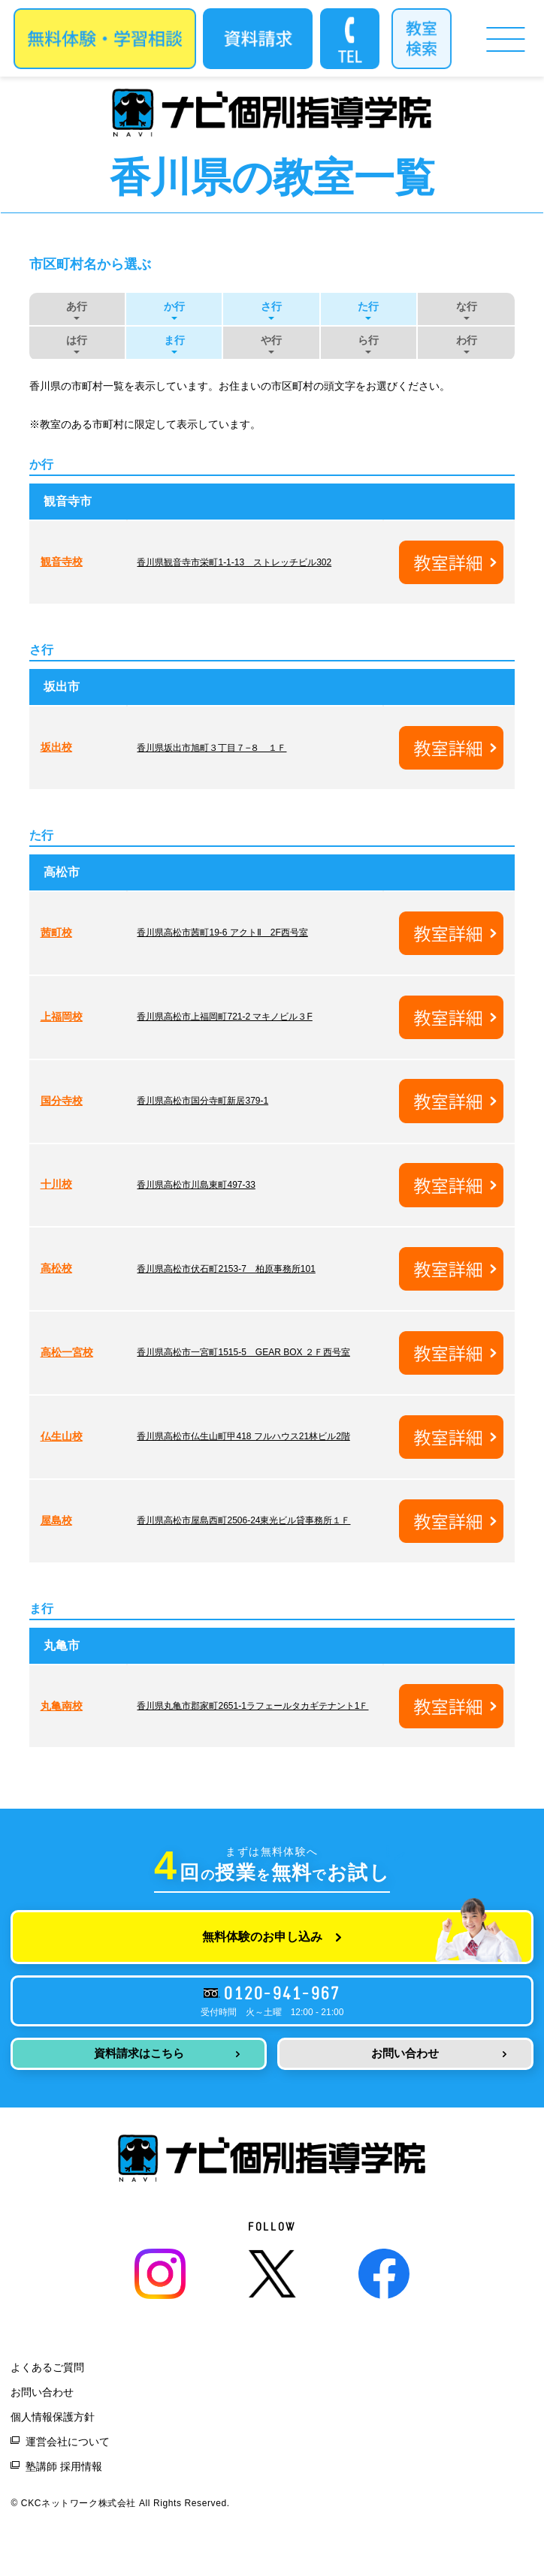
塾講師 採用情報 (64, 2466)
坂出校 (56, 747)
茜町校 (56, 932)
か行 (174, 306)
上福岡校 (62, 1017)
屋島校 (56, 1520)
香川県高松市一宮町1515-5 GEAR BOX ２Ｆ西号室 (243, 1352)
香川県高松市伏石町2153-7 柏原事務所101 (226, 1269)
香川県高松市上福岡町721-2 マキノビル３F (224, 1016)
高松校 (56, 1268)
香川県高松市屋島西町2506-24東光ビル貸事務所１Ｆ (243, 1520)
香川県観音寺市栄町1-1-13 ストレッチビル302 (234, 562)
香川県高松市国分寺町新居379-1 (202, 1100)
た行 (368, 306)
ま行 (174, 340)
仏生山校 (62, 1436)
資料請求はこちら (139, 2053)
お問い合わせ (405, 2053)
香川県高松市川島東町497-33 (196, 1185)
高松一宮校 (67, 1352)
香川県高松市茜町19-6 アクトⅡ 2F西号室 (222, 932)
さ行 (271, 306)
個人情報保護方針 (53, 2417)
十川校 (56, 1184)
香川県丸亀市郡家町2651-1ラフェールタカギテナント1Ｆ (252, 1706)
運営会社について (68, 2442)
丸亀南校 (62, 1706)
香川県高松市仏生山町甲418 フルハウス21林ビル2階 (243, 1436)
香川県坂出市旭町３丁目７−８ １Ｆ (211, 748)
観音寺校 (62, 562)
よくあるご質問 (47, 2367)
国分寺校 (62, 1101)
